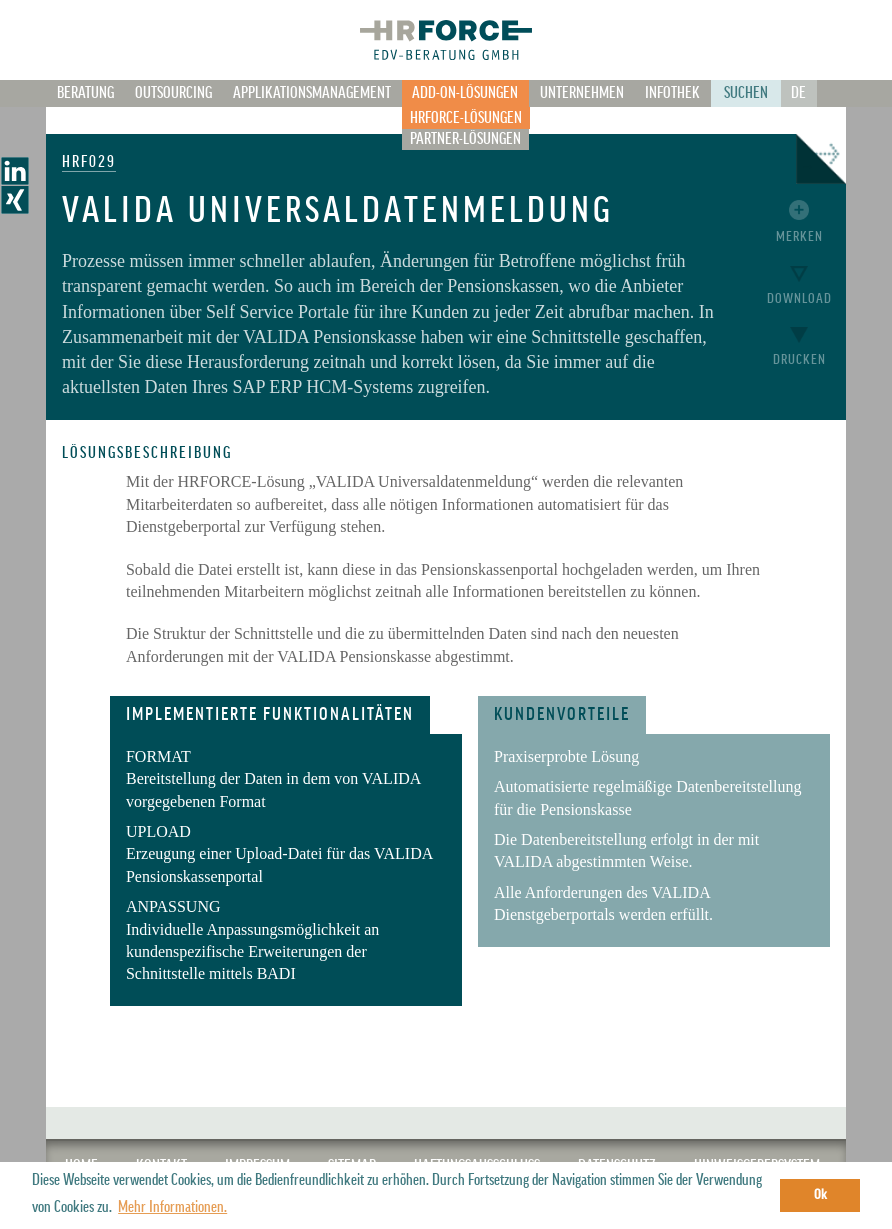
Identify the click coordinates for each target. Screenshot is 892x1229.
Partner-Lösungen (465, 139)
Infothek (672, 93)
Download (799, 298)
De (798, 93)
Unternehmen (582, 93)
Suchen (746, 93)
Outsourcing (173, 93)
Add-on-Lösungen (465, 93)
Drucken (799, 359)
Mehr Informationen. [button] (172, 1207)
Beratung (85, 93)
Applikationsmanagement (312, 93)
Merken (799, 236)
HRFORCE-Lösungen (466, 118)
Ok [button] (820, 1194)
